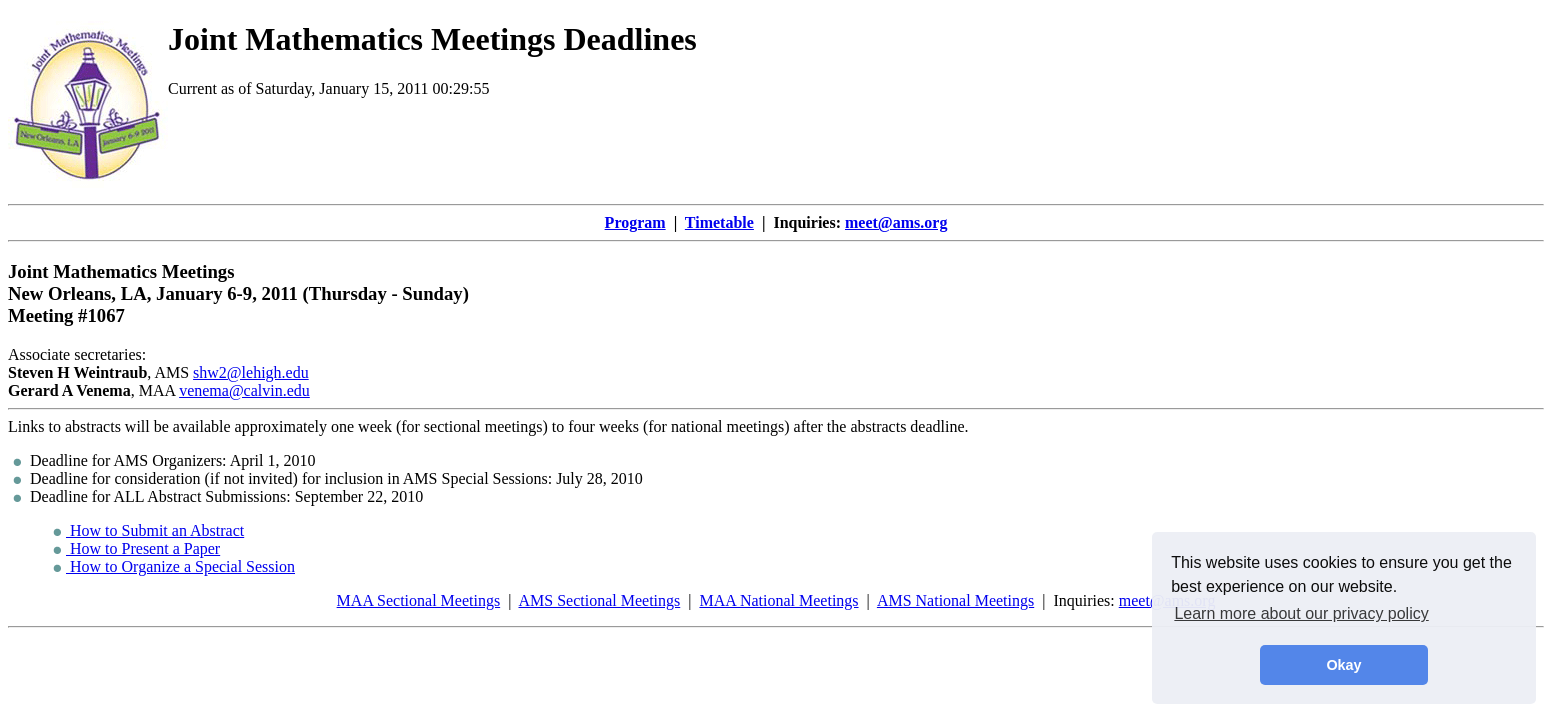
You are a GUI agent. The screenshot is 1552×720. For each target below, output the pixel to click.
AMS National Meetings (955, 600)
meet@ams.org (896, 222)
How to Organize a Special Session (174, 566)
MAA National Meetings (778, 600)
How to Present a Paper (136, 548)
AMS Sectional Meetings (599, 600)
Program (635, 222)
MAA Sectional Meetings (419, 600)
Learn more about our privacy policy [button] (1301, 613)
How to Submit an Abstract (148, 530)
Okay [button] (1343, 665)
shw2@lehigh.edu (251, 372)
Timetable (719, 222)
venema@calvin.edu (244, 390)
